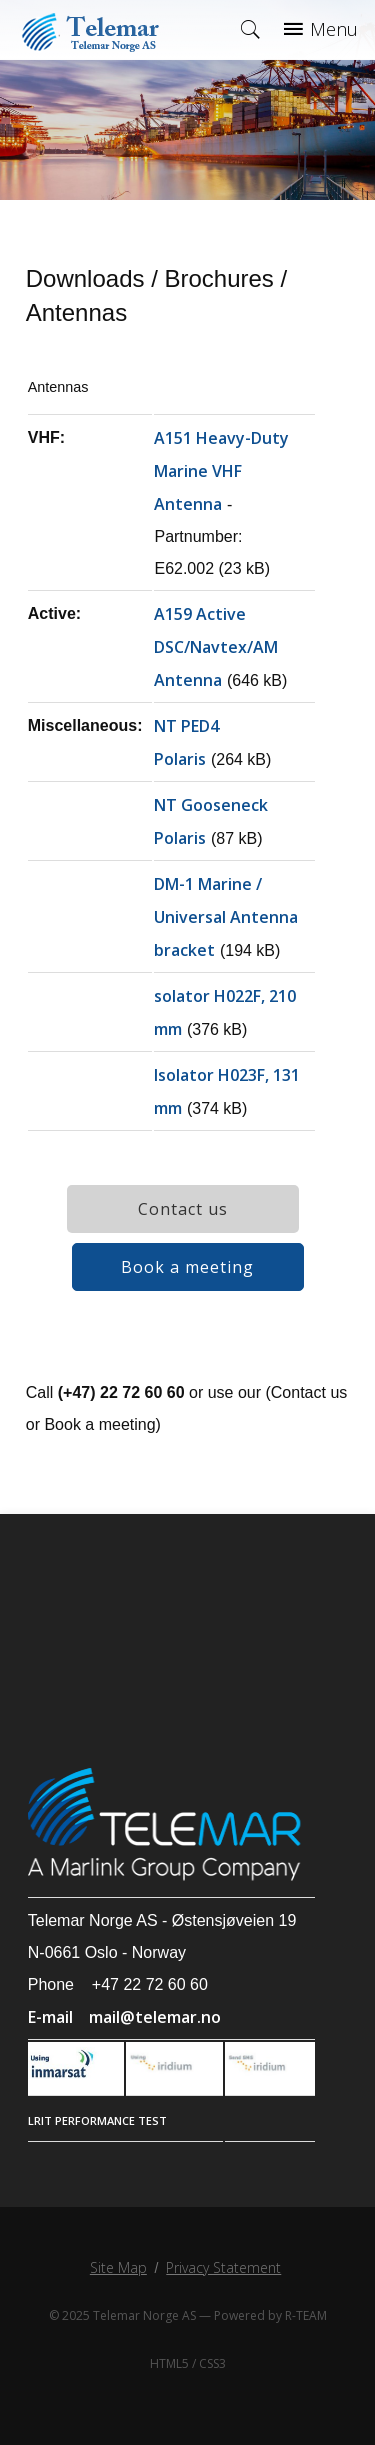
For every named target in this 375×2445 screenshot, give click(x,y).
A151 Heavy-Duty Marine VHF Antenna (221, 471)
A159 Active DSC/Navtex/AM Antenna (216, 647)
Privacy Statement (223, 2267)
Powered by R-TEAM (270, 2315)
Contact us (183, 1209)
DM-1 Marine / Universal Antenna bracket (226, 917)
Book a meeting (187, 1267)
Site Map (118, 2267)
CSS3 (212, 2363)
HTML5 (169, 2363)
